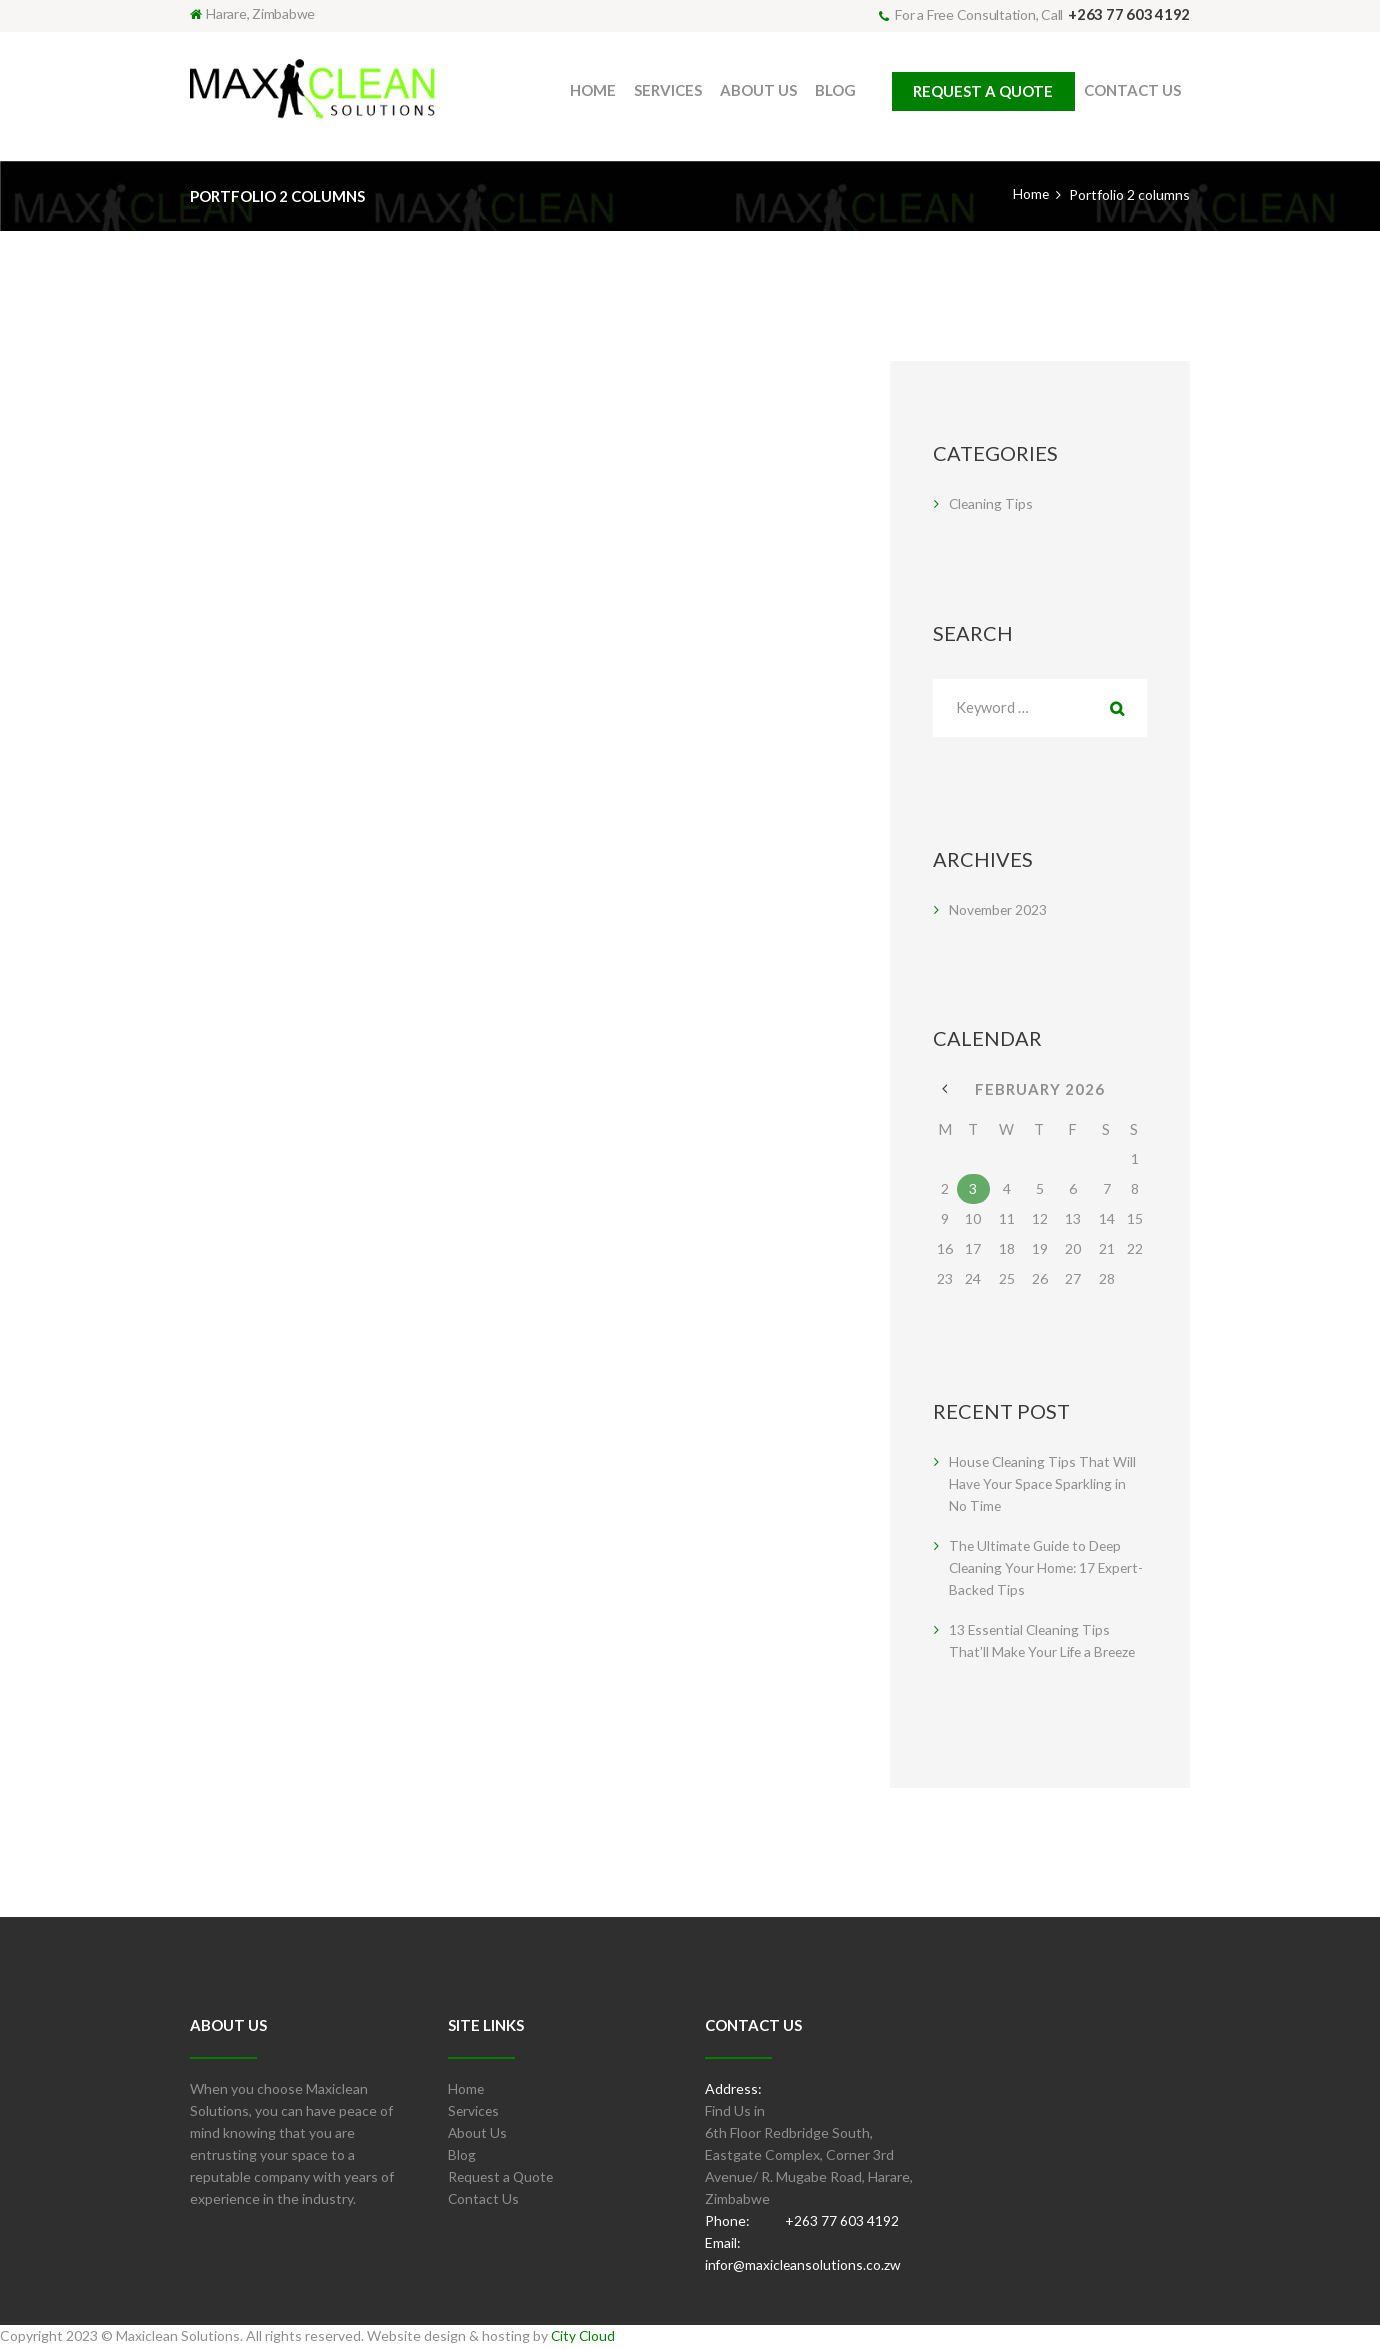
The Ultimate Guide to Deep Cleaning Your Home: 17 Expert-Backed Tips (1038, 1569)
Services (474, 2112)
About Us (478, 2134)
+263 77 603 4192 (1129, 14)
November (999, 910)
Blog (462, 2156)
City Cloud (584, 2337)
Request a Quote (502, 2178)
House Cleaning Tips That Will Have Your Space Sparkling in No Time (1044, 1485)
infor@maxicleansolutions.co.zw (804, 2266)
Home (1030, 194)
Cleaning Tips (992, 503)
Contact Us (484, 2200)
